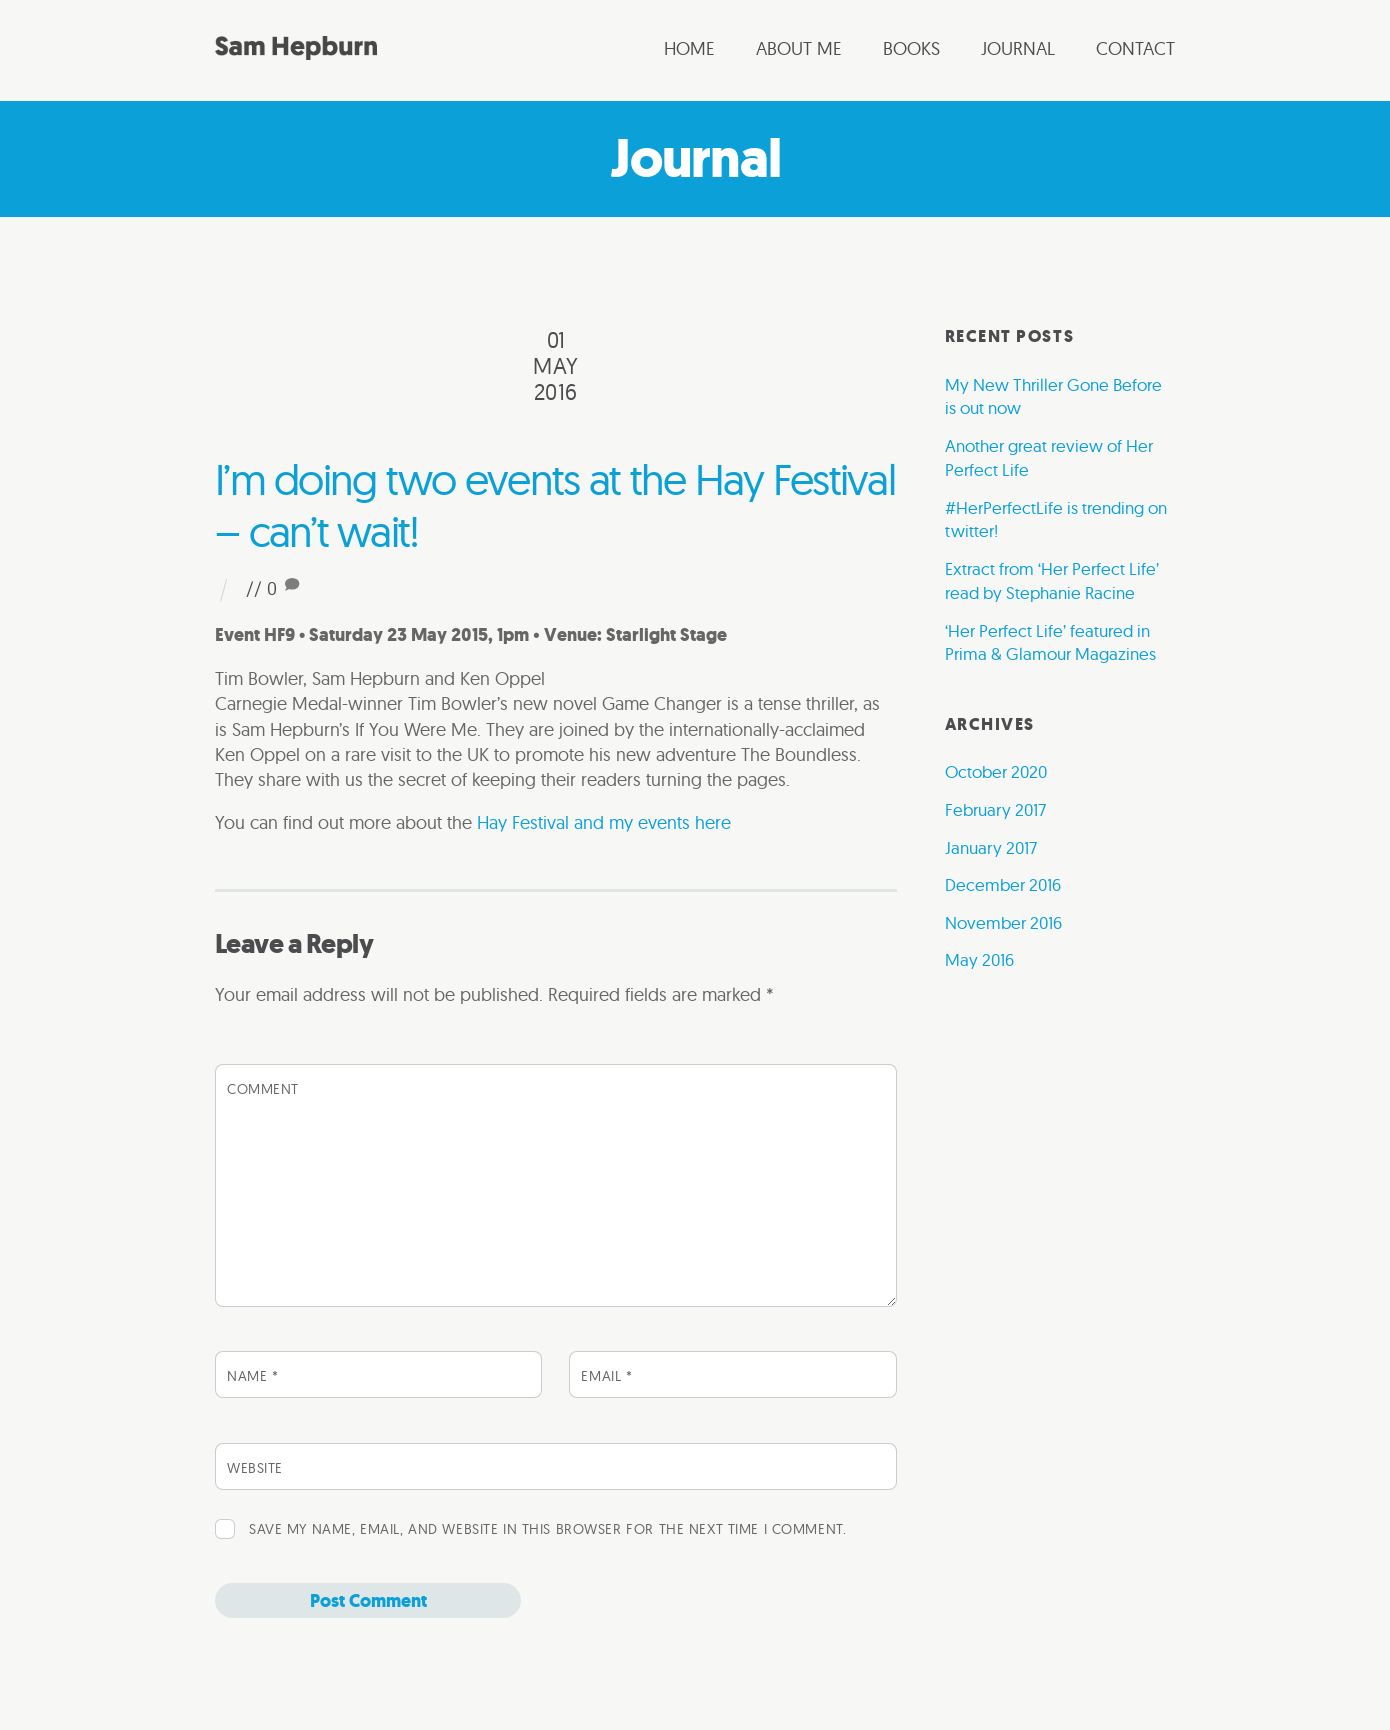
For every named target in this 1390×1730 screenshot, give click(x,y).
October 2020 (996, 771)
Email (606, 1376)
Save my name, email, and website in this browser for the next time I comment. (547, 1529)
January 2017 (991, 847)
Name (252, 1376)
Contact (1135, 48)
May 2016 (979, 959)
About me (799, 48)
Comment (263, 1089)
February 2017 (995, 809)
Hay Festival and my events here (604, 822)
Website (255, 1468)
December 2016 (1003, 884)
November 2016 (1003, 922)
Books (911, 48)
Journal (1018, 48)
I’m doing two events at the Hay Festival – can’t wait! (555, 505)
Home (689, 48)
